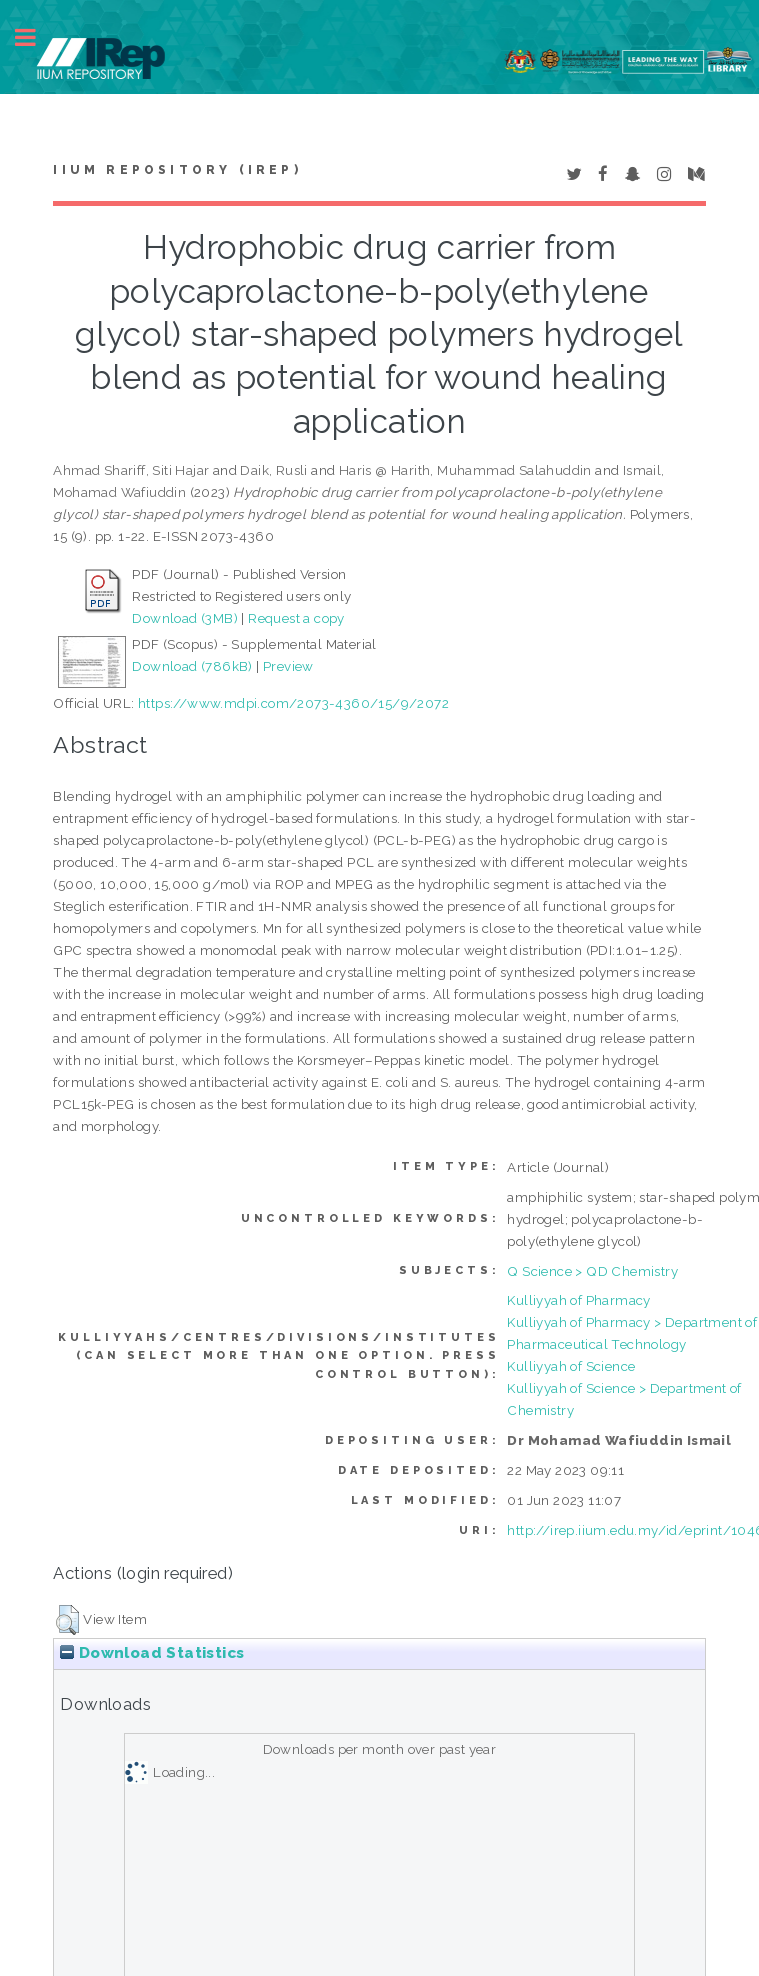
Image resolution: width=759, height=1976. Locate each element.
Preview (288, 666)
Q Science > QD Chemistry (592, 1271)
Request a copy (296, 618)
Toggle (36, 37)
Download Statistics (152, 1653)
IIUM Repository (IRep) (177, 170)
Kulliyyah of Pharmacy (578, 1300)
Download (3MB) (185, 618)
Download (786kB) (192, 666)
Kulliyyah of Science (571, 1366)
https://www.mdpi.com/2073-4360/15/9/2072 (293, 703)
